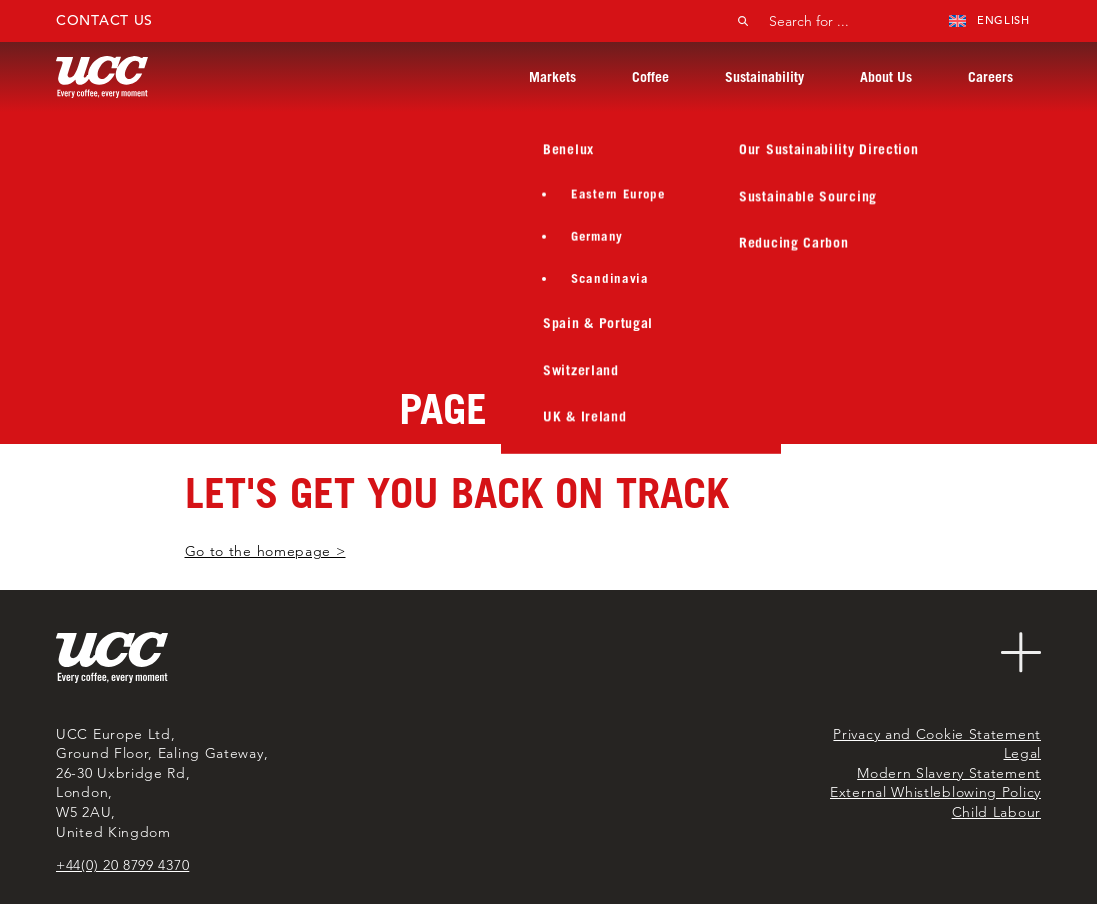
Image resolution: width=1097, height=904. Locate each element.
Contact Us (104, 20)
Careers (990, 76)
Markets (552, 76)
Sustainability (764, 76)
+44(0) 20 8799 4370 (122, 865)
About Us (886, 76)
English (989, 20)
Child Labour (996, 812)
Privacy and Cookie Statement (937, 734)
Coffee (650, 76)
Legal (1023, 753)
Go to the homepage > (265, 551)
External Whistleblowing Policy (935, 792)
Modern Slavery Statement (949, 773)
